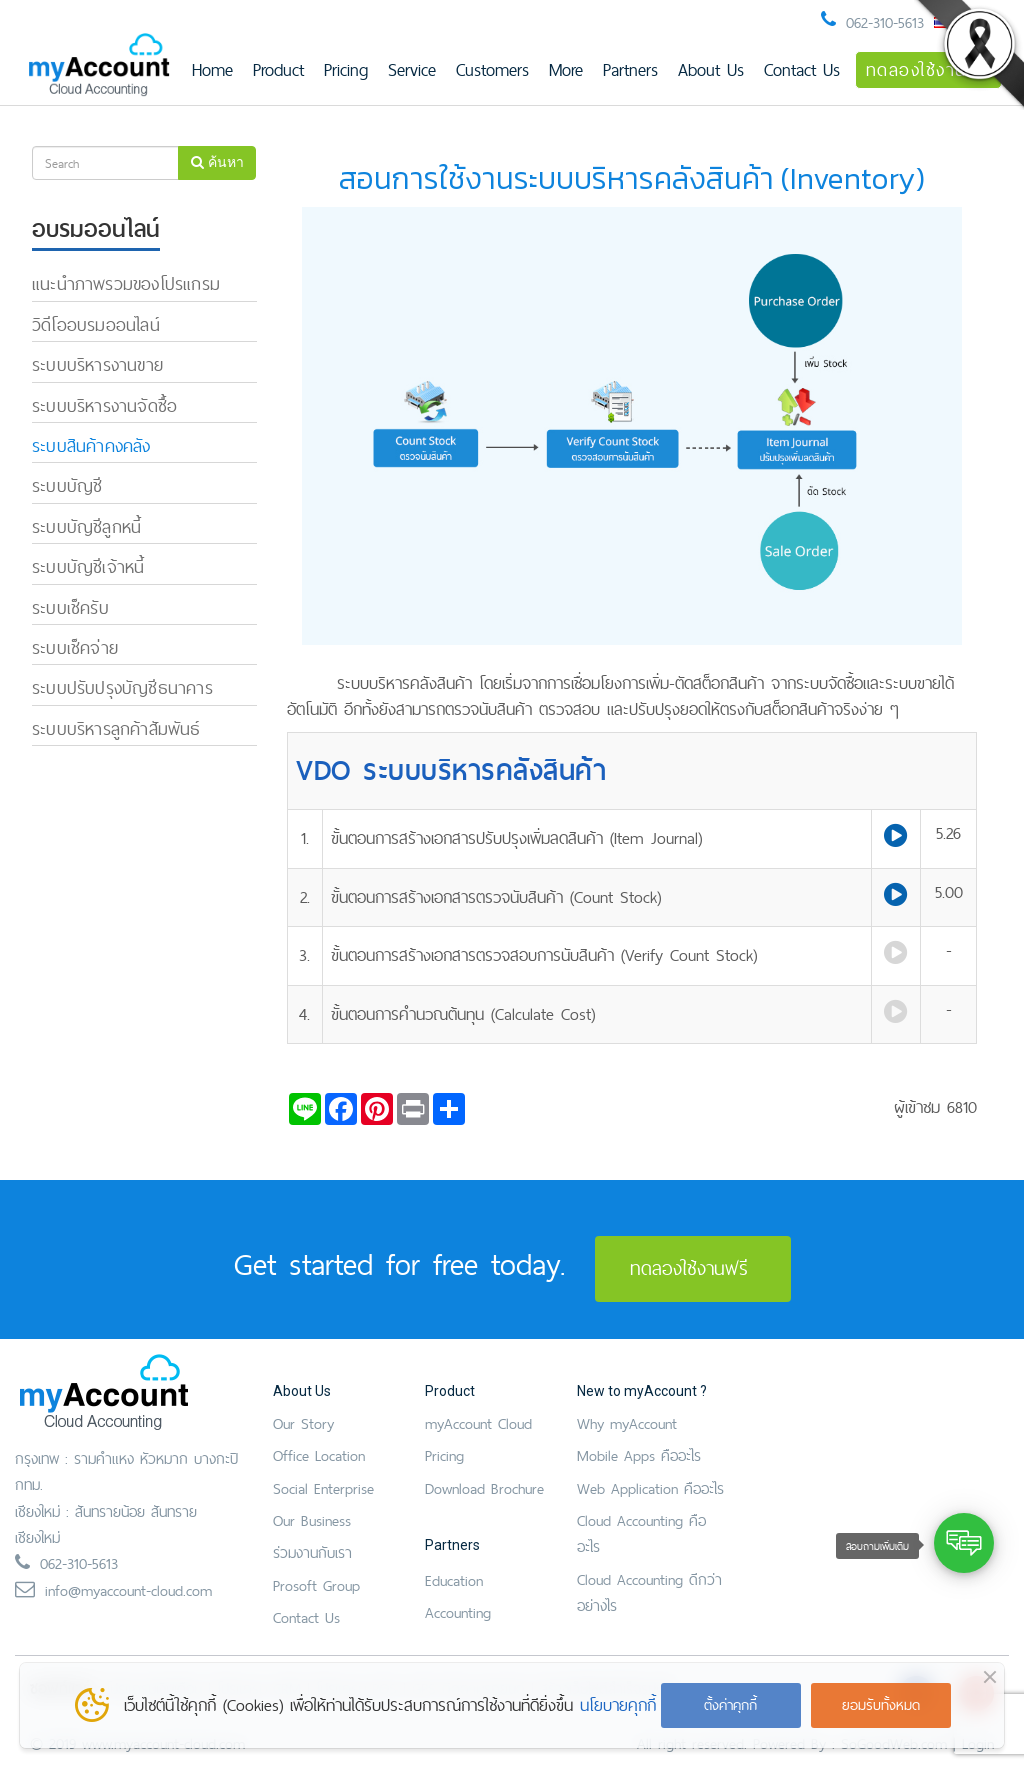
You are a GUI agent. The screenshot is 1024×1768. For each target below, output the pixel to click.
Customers (492, 69)
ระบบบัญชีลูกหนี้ (86, 526)
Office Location (319, 1455)
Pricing (346, 69)
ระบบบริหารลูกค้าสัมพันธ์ (116, 728)
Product (278, 69)
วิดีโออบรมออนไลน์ (96, 324)
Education (454, 1580)
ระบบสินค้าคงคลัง (91, 445)
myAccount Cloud (478, 1423)
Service (412, 69)
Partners (630, 69)
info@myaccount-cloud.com (128, 1590)
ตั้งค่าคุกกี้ (730, 1705)
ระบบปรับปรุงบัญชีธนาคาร (122, 687)
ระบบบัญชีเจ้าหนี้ (88, 566)
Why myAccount (627, 1423)
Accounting (458, 1612)
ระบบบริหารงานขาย (97, 364)
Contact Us (802, 69)
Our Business (312, 1520)
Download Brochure (484, 1488)
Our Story (303, 1423)
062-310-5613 (885, 22)
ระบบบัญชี (67, 485)
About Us (711, 69)
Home (212, 69)
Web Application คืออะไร (650, 1488)
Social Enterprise (323, 1488)
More (566, 69)
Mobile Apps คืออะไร (639, 1455)
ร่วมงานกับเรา (312, 1552)
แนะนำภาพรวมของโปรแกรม (126, 283)
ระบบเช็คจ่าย (75, 647)
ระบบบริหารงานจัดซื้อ (104, 405)
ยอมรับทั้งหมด (881, 1705)
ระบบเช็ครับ (70, 607)
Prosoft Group (316, 1585)
